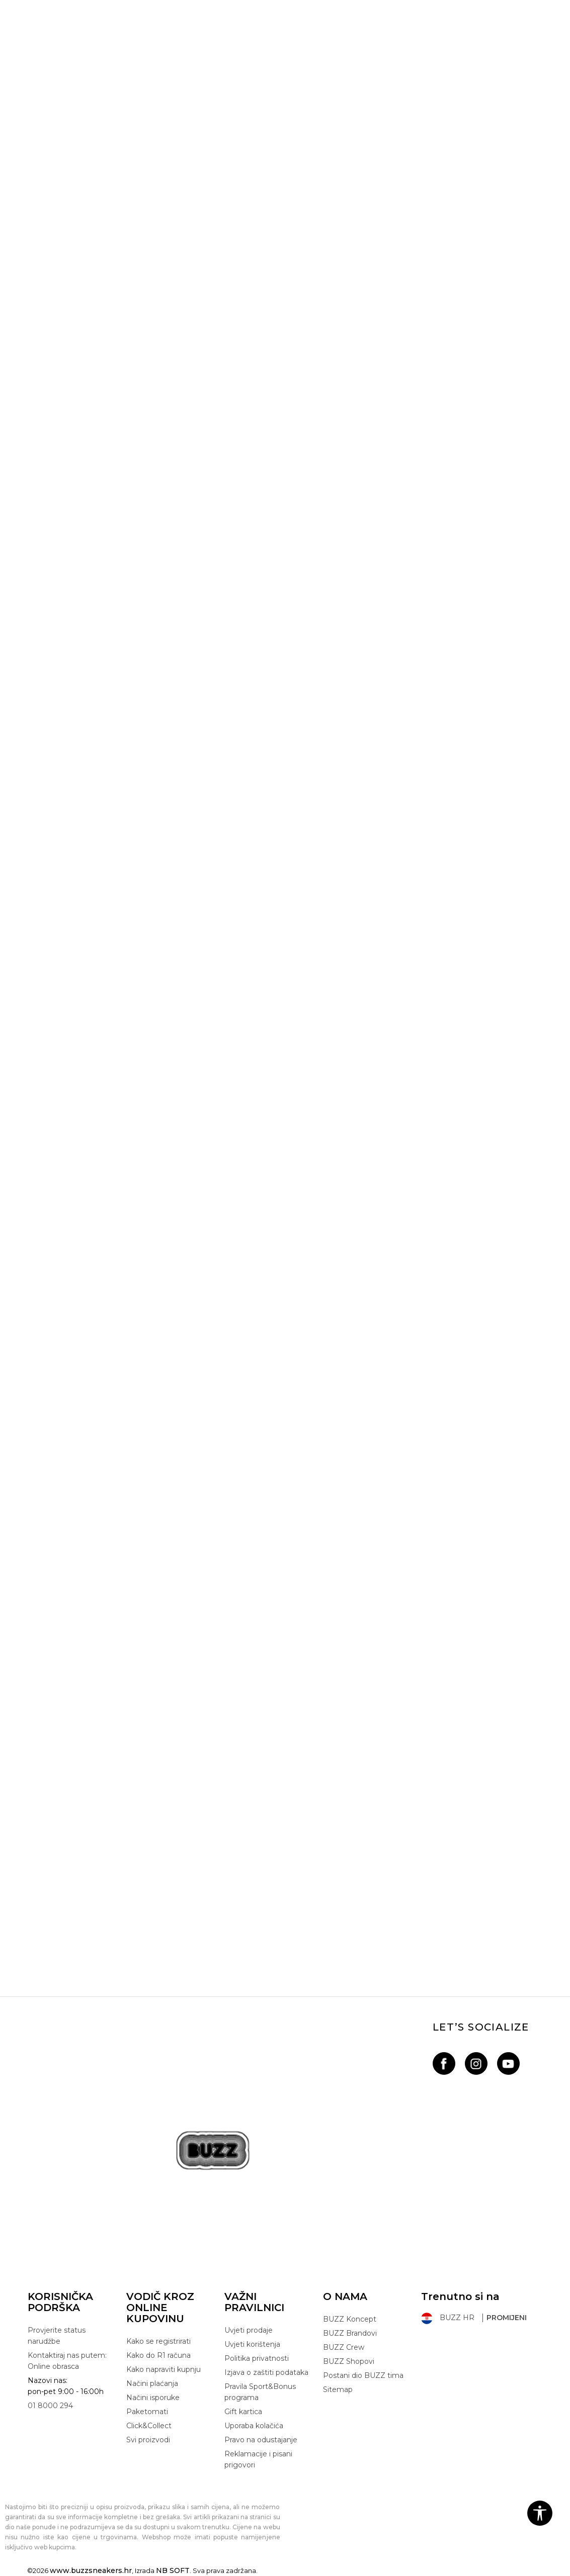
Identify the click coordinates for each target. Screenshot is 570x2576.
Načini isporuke (153, 2397)
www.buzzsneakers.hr (91, 2570)
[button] (539, 2513)
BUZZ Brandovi (350, 2333)
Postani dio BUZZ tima (363, 2375)
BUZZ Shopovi (348, 2361)
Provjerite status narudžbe (57, 2336)
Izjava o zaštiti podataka (266, 2372)
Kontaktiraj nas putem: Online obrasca (67, 2361)
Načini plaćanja (152, 2383)
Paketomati (147, 2411)
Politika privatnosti (256, 2358)
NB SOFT (173, 2570)
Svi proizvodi (148, 2439)
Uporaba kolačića (253, 2425)
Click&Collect (149, 2425)
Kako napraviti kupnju (163, 2369)
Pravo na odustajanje (260, 2439)
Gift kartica (243, 2411)
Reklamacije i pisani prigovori (258, 2459)
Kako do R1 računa (158, 2355)
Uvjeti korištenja (252, 2344)
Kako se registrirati (158, 2341)
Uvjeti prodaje (248, 2330)
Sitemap (338, 2389)
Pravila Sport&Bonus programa (260, 2392)
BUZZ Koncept (349, 2319)
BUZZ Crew (343, 2347)
